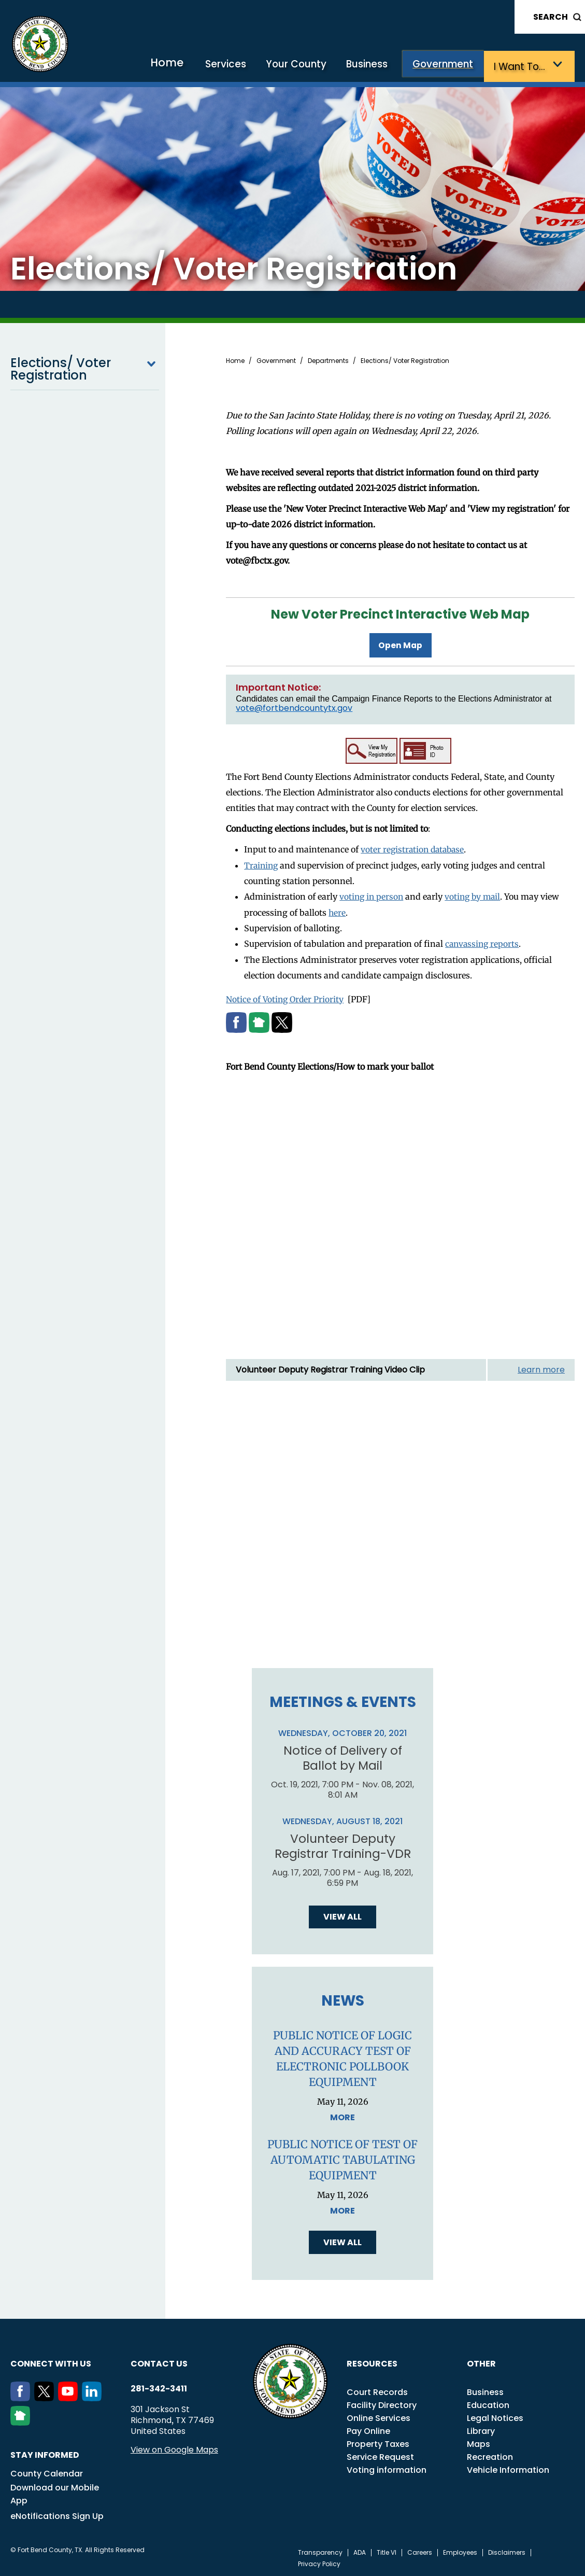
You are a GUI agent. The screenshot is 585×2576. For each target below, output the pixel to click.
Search (550, 17)
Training (262, 863)
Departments (328, 359)
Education (488, 2404)
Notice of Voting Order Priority (286, 995)
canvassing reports (483, 940)
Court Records (377, 2391)
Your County (307, 66)
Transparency (320, 2551)
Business (374, 66)
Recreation (490, 2455)
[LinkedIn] (94, 2396)
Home (184, 65)
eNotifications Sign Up (57, 2515)
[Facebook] (22, 2396)
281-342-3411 (159, 2387)
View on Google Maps (174, 2448)
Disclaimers (506, 2551)
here (337, 909)
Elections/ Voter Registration (84, 368)
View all (342, 1915)
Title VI (386, 2551)
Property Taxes (378, 2442)
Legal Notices (495, 2417)
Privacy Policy (319, 2562)
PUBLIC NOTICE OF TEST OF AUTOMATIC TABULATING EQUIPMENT (342, 2158)
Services (239, 66)
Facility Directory (382, 2404)
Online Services (378, 2417)
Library (481, 2429)
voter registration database (414, 847)
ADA (359, 2551)
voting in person (372, 894)
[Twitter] (46, 2396)
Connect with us (50, 2362)
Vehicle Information (508, 2468)
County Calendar (46, 2472)
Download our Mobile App (54, 2492)
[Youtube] (70, 2396)
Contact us (159, 2362)
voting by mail (476, 894)
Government (448, 66)
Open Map (400, 643)
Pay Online (368, 2429)
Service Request (380, 2455)
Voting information (386, 2468)
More (342, 2116)
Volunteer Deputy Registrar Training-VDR (342, 1844)
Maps (478, 2442)
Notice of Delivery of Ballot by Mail (342, 1755)
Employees (460, 2551)
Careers (419, 2551)
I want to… (522, 66)
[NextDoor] (22, 2421)
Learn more (541, 1366)
